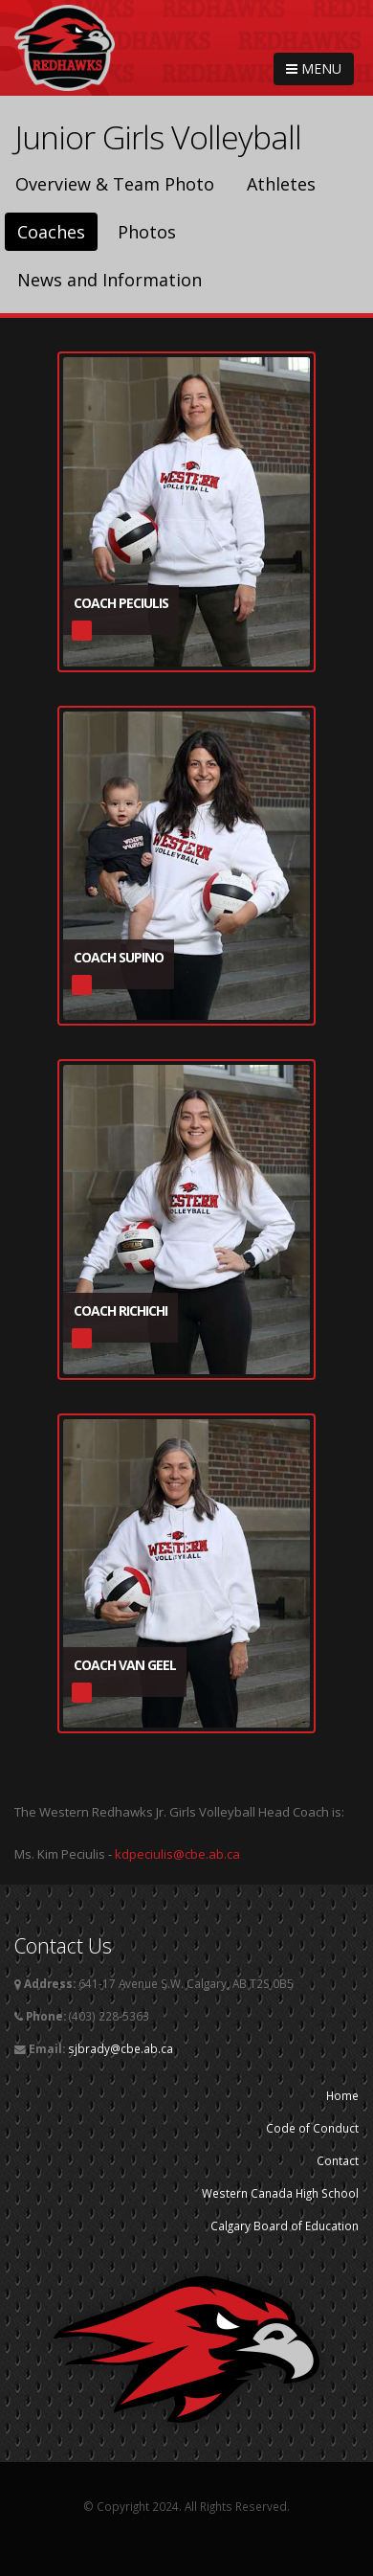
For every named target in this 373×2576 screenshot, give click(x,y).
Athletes (281, 183)
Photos (147, 231)
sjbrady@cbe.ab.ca (120, 2048)
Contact (338, 2160)
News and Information (109, 279)
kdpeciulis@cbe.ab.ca (177, 1854)
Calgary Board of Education (284, 2225)
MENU (313, 68)
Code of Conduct (312, 2127)
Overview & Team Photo (114, 183)
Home (342, 2095)
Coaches (51, 231)
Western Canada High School (280, 2193)
